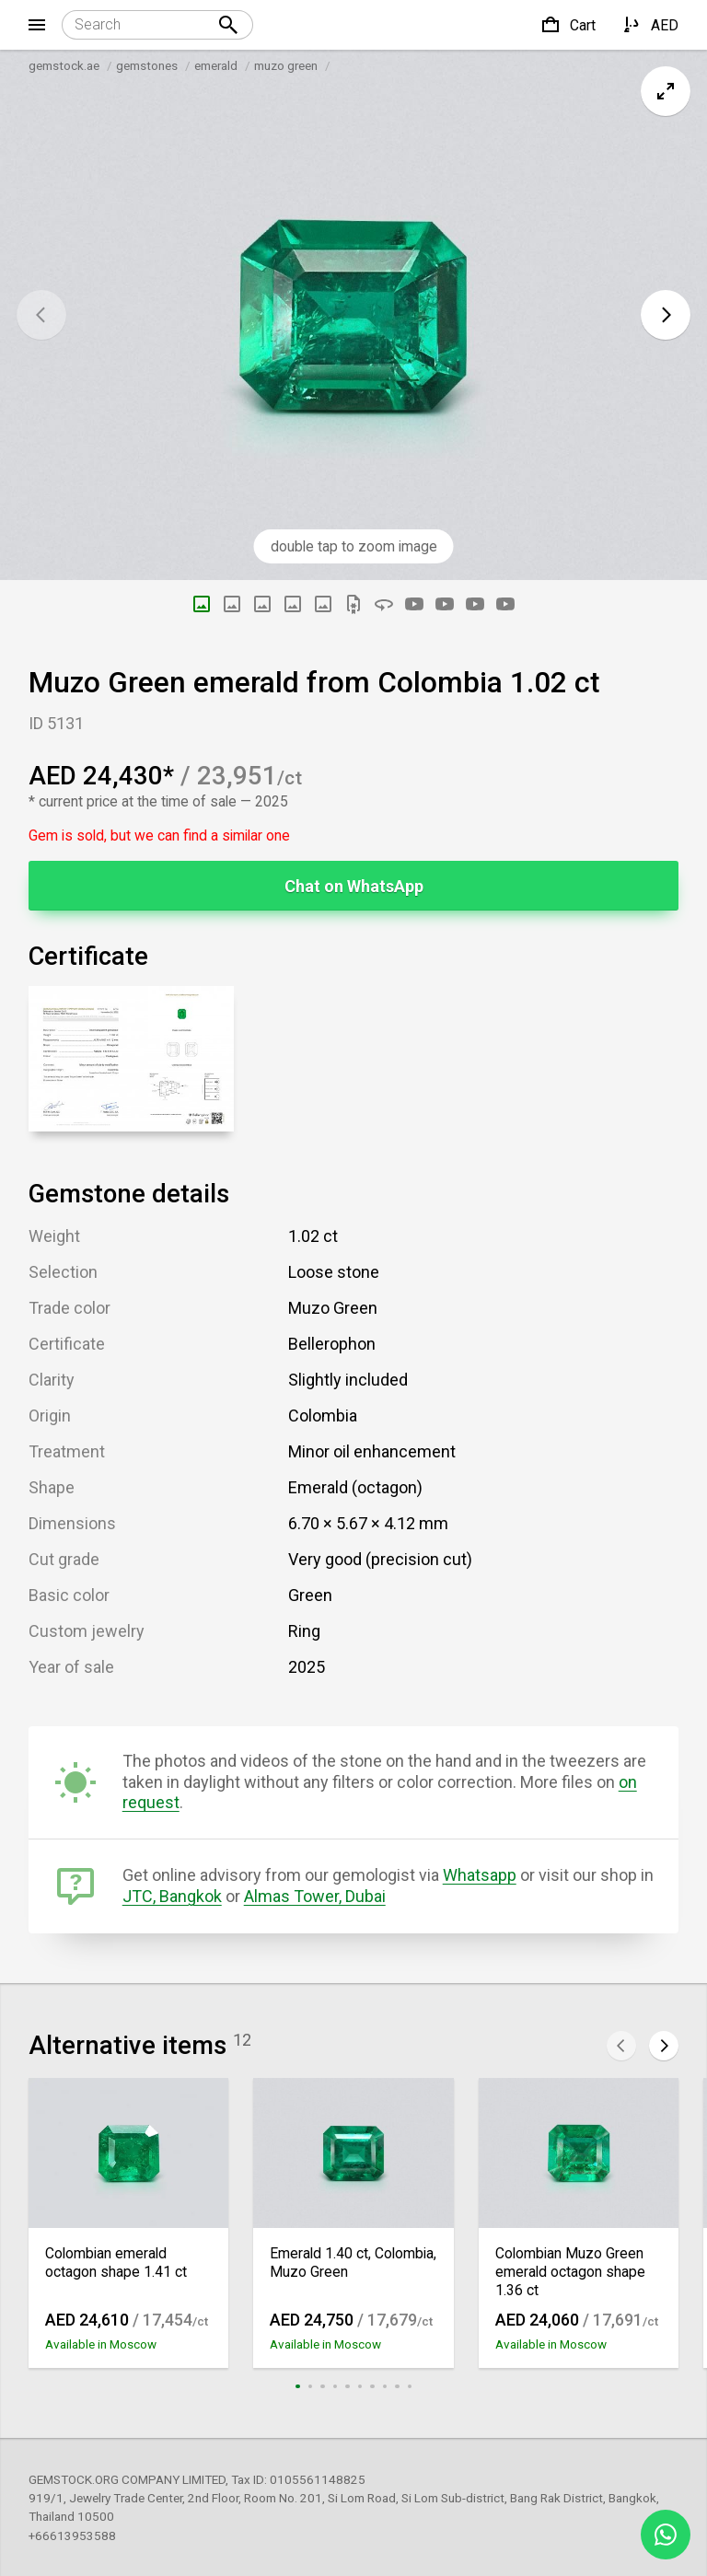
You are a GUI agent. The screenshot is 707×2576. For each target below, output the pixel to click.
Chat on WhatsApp (353, 886)
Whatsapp (479, 1875)
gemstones (147, 65)
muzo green (286, 65)
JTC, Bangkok (172, 1896)
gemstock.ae (64, 65)
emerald (216, 65)
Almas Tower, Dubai (315, 1896)
